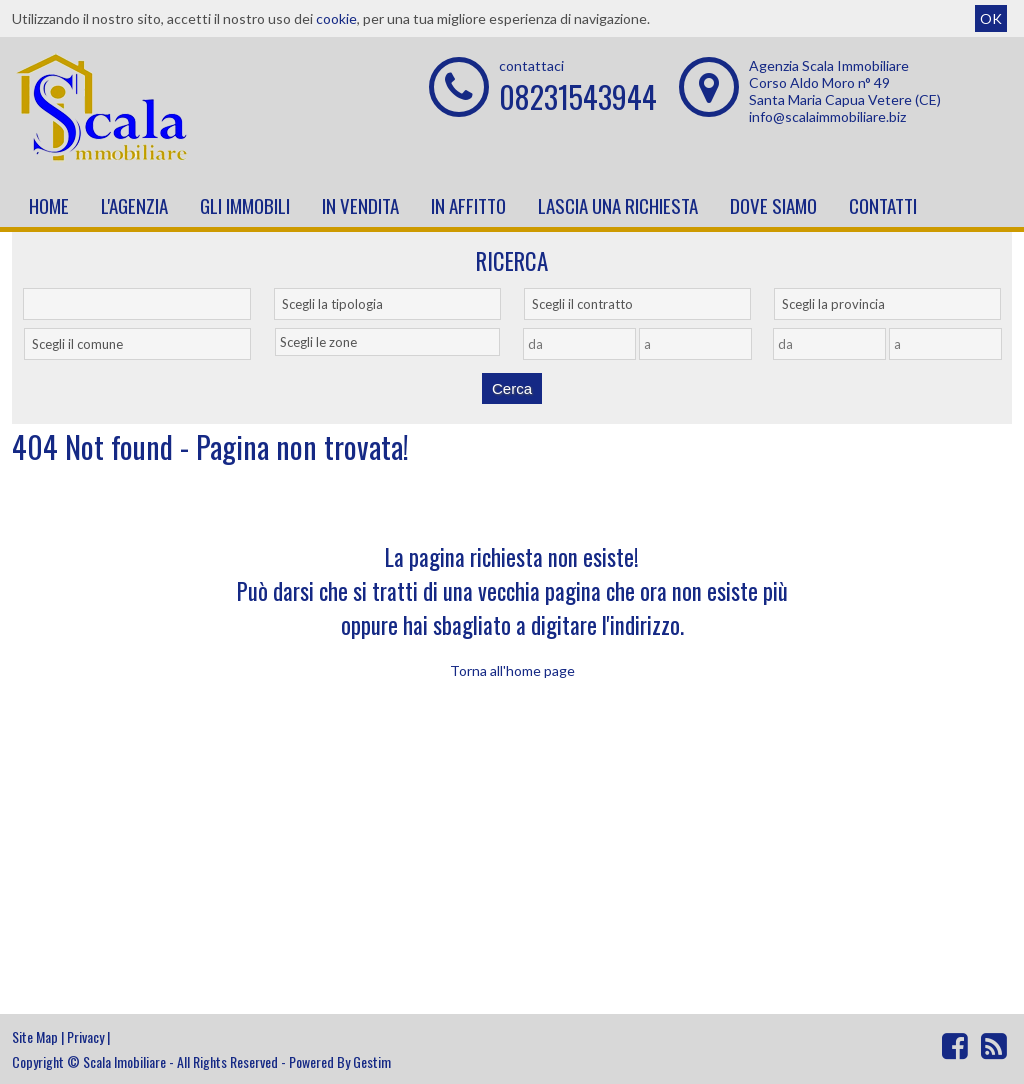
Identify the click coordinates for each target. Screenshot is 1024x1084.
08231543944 (578, 96)
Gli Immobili (245, 205)
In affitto (468, 205)
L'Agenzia (134, 205)
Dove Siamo (773, 205)
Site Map (35, 1036)
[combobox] (387, 304)
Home (49, 205)
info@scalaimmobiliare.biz (827, 116)
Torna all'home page (512, 670)
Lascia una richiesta (618, 205)
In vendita (360, 205)
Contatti (883, 205)
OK (991, 18)
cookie (336, 18)
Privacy (85, 1036)
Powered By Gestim (340, 1061)
